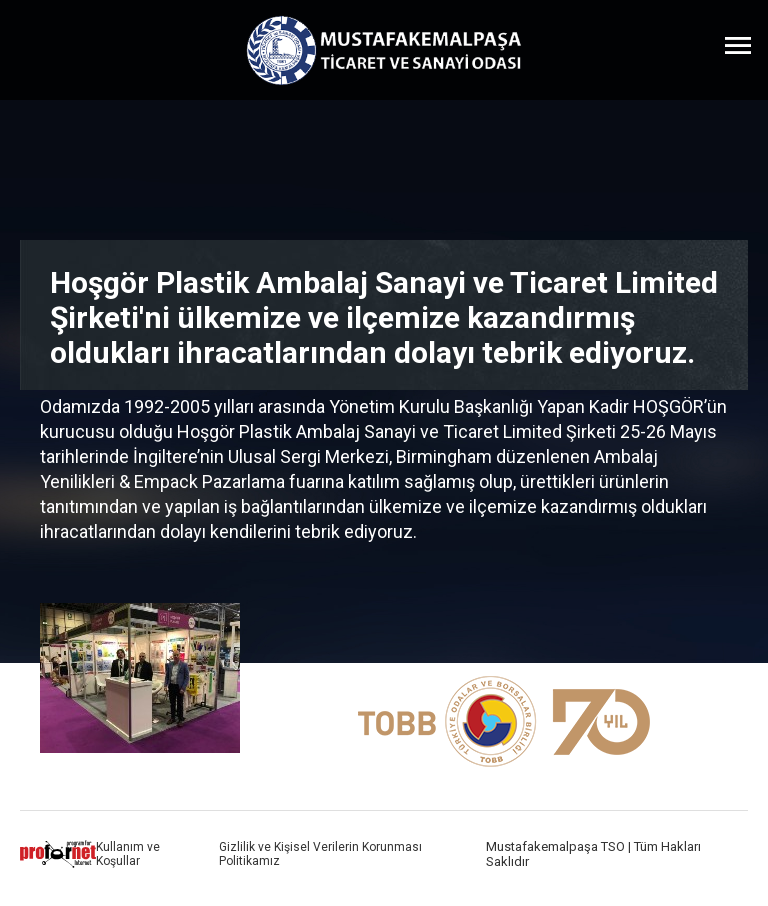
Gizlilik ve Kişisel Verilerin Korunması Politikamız (320, 854)
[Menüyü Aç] (738, 45)
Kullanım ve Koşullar (128, 854)
